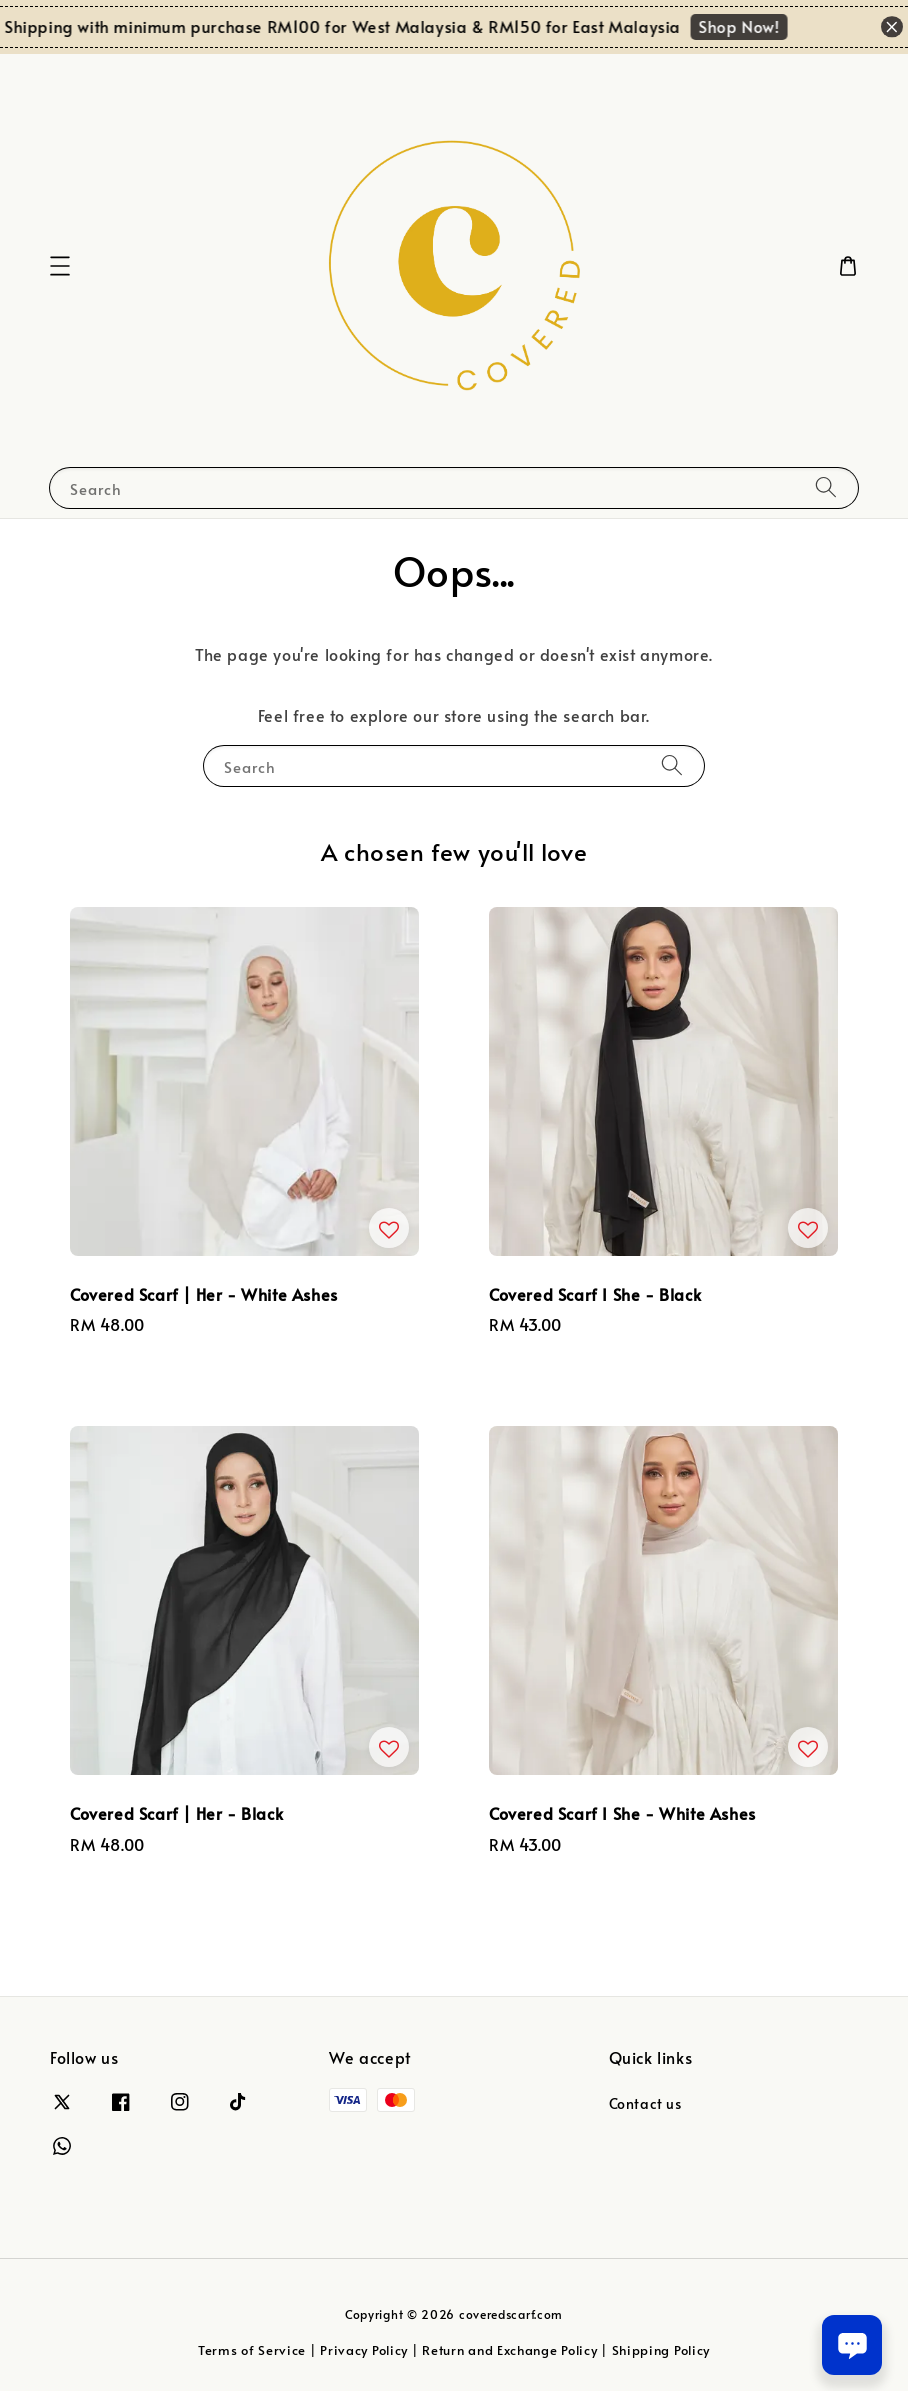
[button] (60, 266)
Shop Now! (744, 26)
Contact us (645, 2104)
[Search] (826, 487)
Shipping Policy (661, 2350)
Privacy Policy (364, 2350)
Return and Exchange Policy (509, 2350)
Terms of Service (252, 2350)
